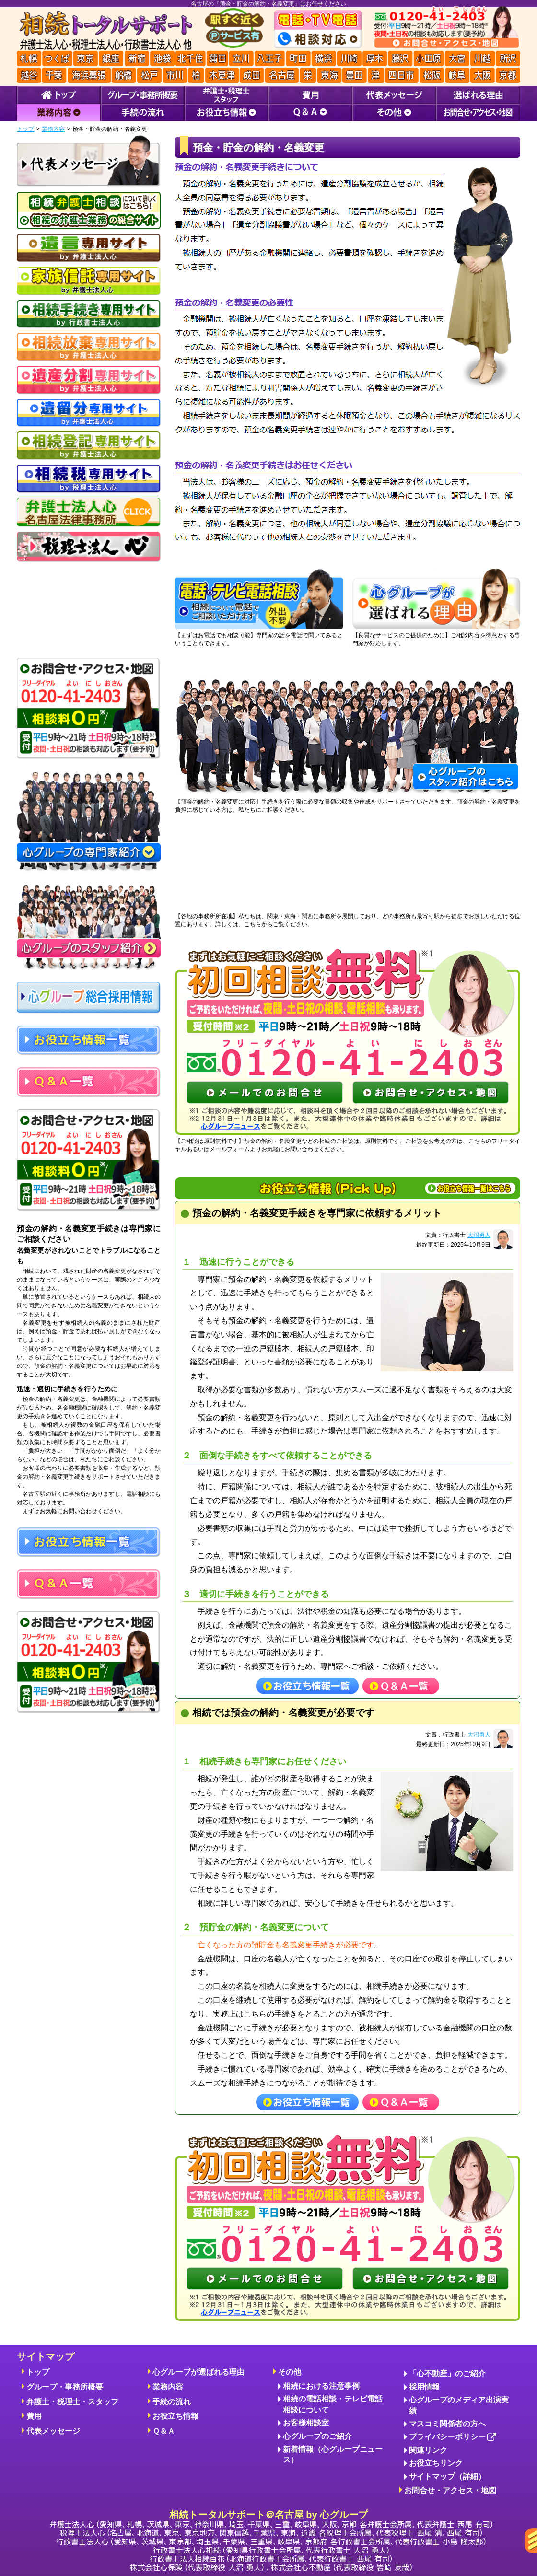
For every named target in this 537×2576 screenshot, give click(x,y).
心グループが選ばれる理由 (198, 2372)
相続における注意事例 (321, 2386)
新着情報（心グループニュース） (333, 2454)
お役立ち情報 (175, 2416)
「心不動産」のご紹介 (447, 2373)
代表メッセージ (53, 2431)
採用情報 (424, 2387)
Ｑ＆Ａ (163, 2431)
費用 (34, 2416)
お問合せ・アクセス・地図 (450, 2490)
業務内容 (53, 129)
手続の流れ (171, 2402)
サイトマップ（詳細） (447, 2476)
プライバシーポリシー (453, 2437)
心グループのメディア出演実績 (459, 2405)
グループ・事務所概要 (64, 2387)
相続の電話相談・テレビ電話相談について (333, 2404)
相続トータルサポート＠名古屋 (271, 2540)
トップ (25, 129)
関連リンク (428, 2450)
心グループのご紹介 (317, 2436)
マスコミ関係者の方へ (447, 2424)
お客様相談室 (306, 2423)
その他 (289, 2372)
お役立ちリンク (436, 2463)
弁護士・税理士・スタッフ (72, 2402)
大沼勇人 (478, 1235)
